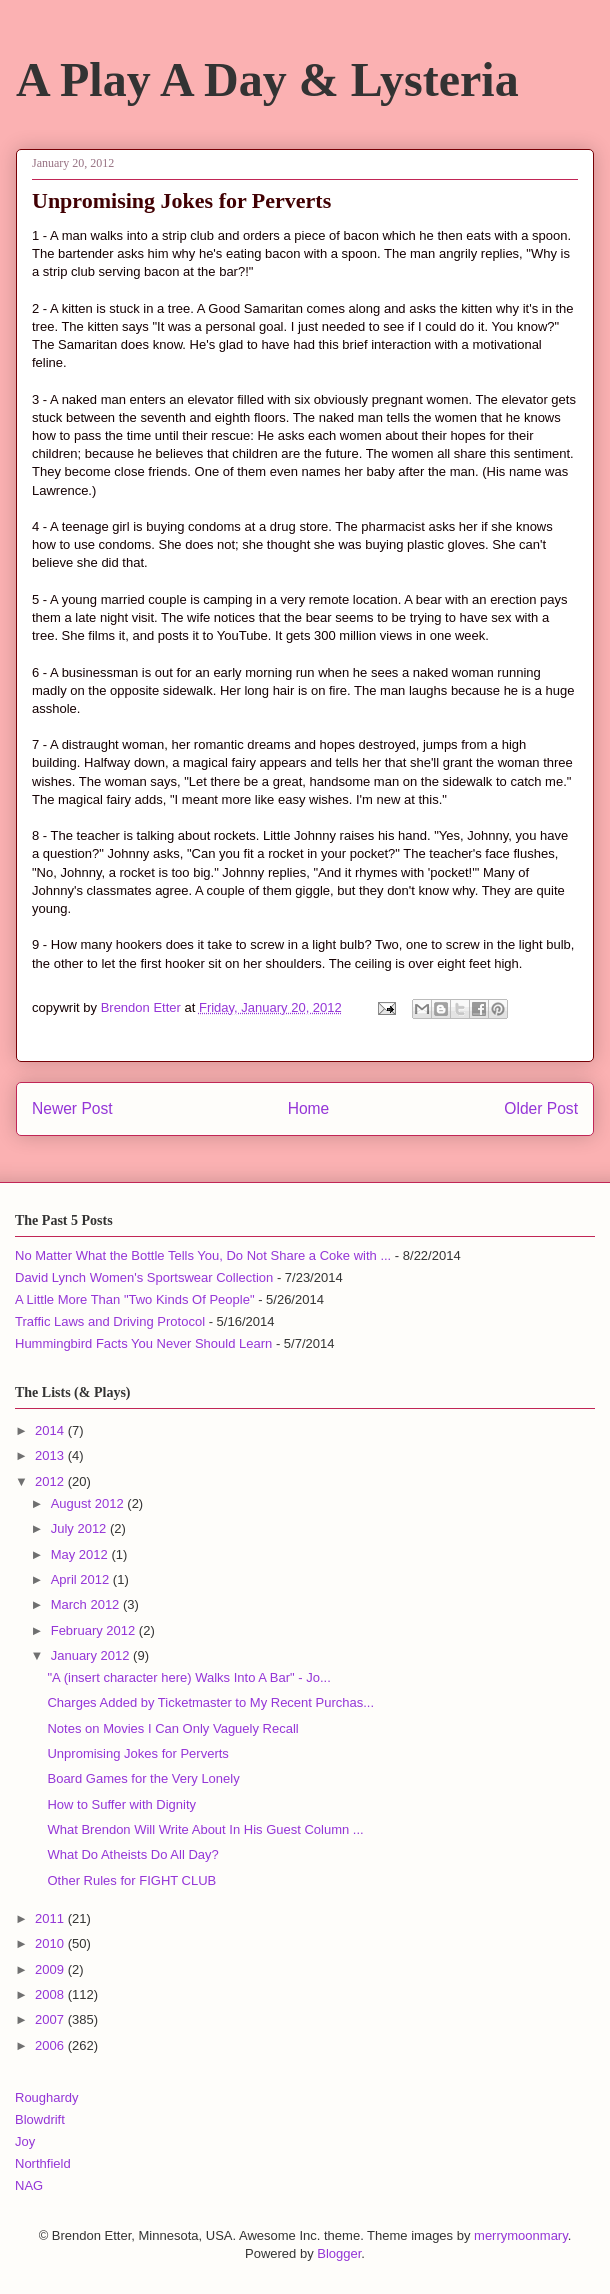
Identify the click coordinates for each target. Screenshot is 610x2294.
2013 (51, 1455)
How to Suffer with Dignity (121, 1804)
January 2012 (92, 1655)
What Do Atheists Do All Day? (132, 1854)
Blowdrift (40, 2119)
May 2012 (81, 1554)
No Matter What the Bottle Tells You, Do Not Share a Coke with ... (203, 1255)
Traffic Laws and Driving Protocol (110, 1321)
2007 (51, 2019)
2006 (51, 2045)
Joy (25, 2141)
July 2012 (80, 1528)
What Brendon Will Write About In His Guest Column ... (205, 1829)
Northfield (43, 2163)
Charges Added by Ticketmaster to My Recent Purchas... (210, 1702)
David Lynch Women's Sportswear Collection (144, 1277)
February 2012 (95, 1630)
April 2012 (82, 1579)
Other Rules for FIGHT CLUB (131, 1880)
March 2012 (87, 1604)
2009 (51, 1969)
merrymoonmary (521, 2235)
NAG (29, 2185)
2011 (51, 1918)
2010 (51, 1943)
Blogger (339, 2253)
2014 (51, 1430)
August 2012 (89, 1503)
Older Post (541, 1108)
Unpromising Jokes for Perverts (137, 1753)
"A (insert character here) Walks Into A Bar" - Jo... (188, 1677)
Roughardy (47, 2097)
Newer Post (72, 1108)
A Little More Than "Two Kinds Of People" (135, 1299)
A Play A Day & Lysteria (267, 79)
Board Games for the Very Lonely (143, 1778)
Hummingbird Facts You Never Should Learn (143, 1343)
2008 (51, 1994)
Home (309, 1108)
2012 (51, 1481)
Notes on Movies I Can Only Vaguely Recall (172, 1728)
